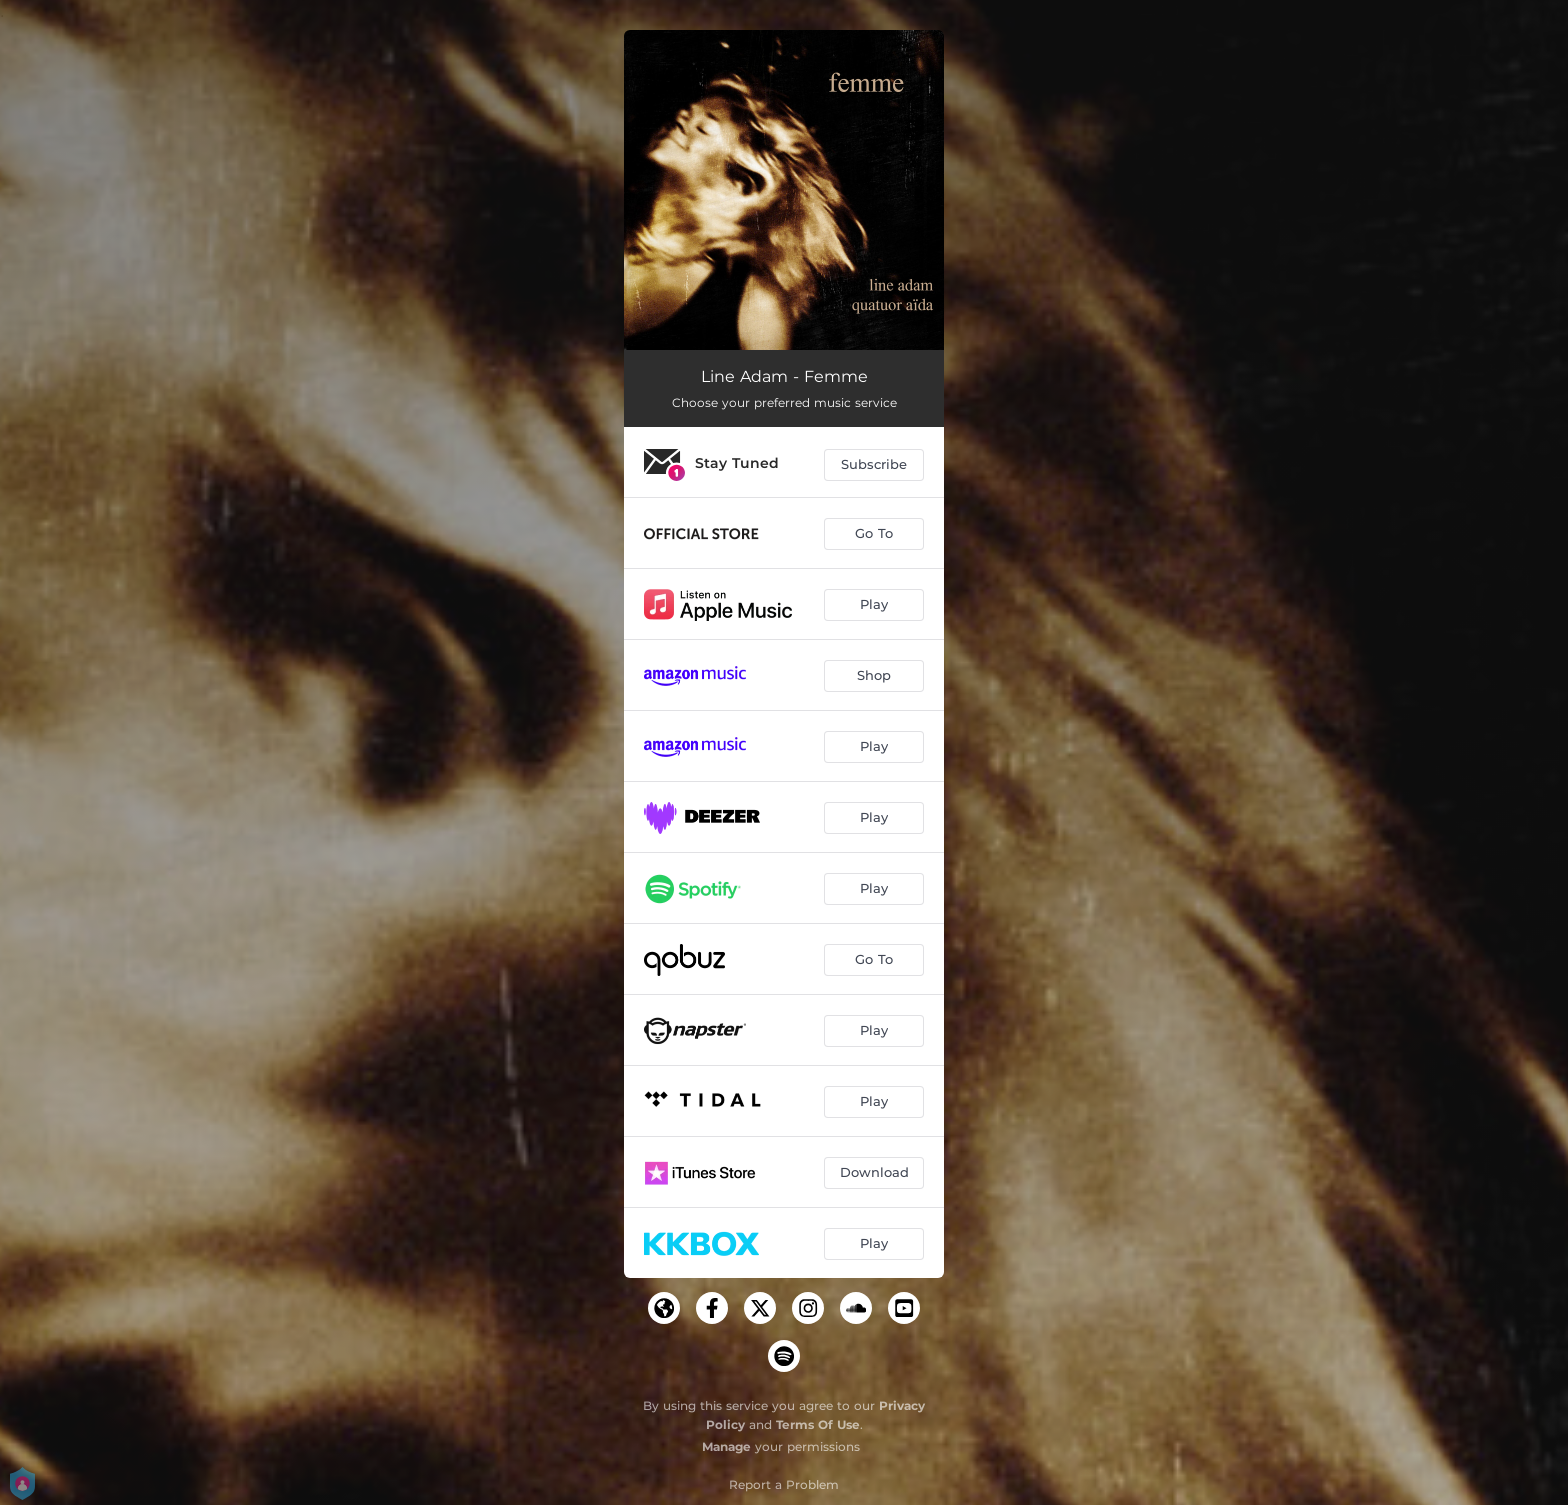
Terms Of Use (818, 1424)
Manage (726, 1446)
